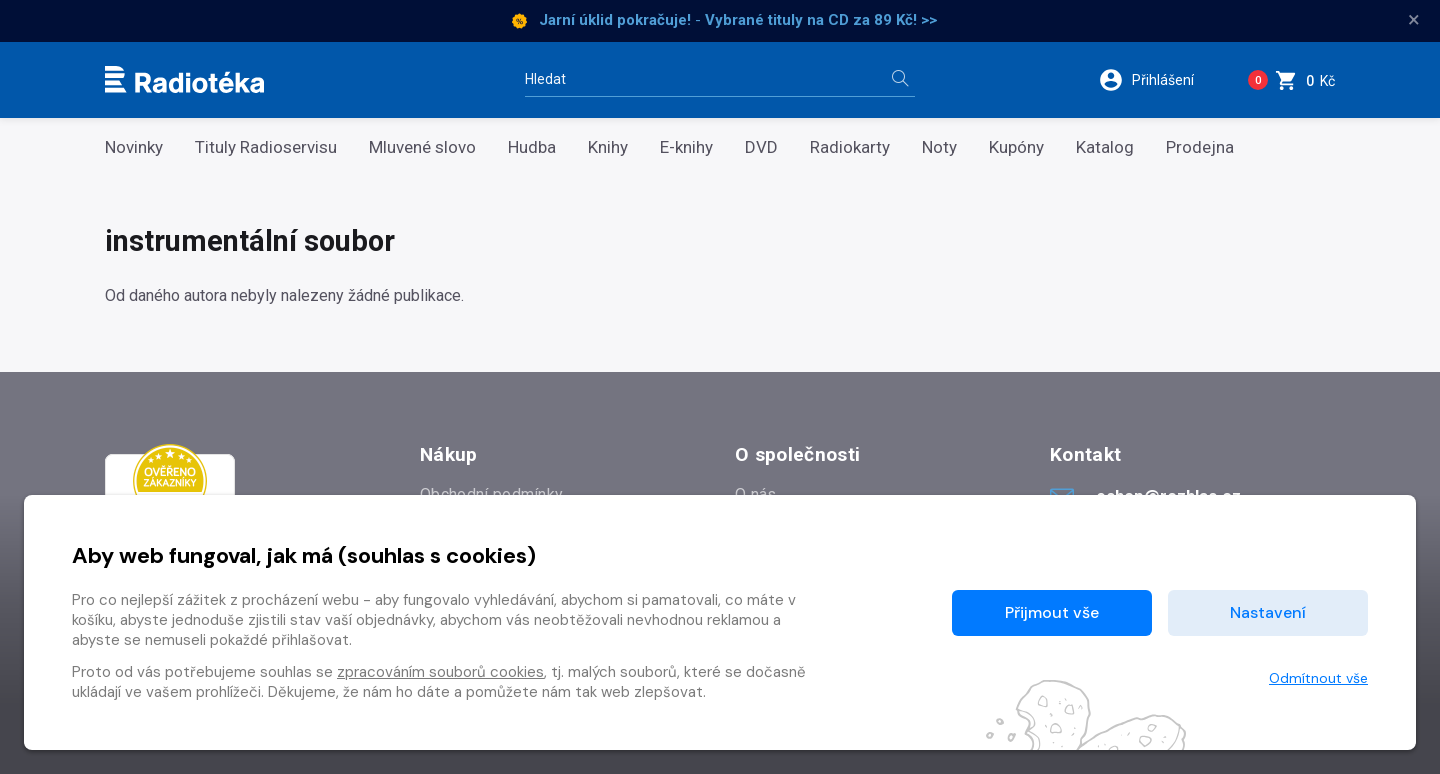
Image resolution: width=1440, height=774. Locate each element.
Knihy (608, 147)
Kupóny (1016, 147)
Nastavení (1268, 612)
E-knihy (686, 147)
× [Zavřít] (1414, 20)
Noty (939, 147)
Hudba (532, 147)
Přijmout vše (1052, 612)
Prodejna (1200, 147)
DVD (761, 147)
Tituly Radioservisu (266, 147)
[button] (1158, 80)
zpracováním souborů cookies (440, 672)
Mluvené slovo (422, 147)
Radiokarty (850, 147)
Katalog (1105, 147)
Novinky (134, 147)
